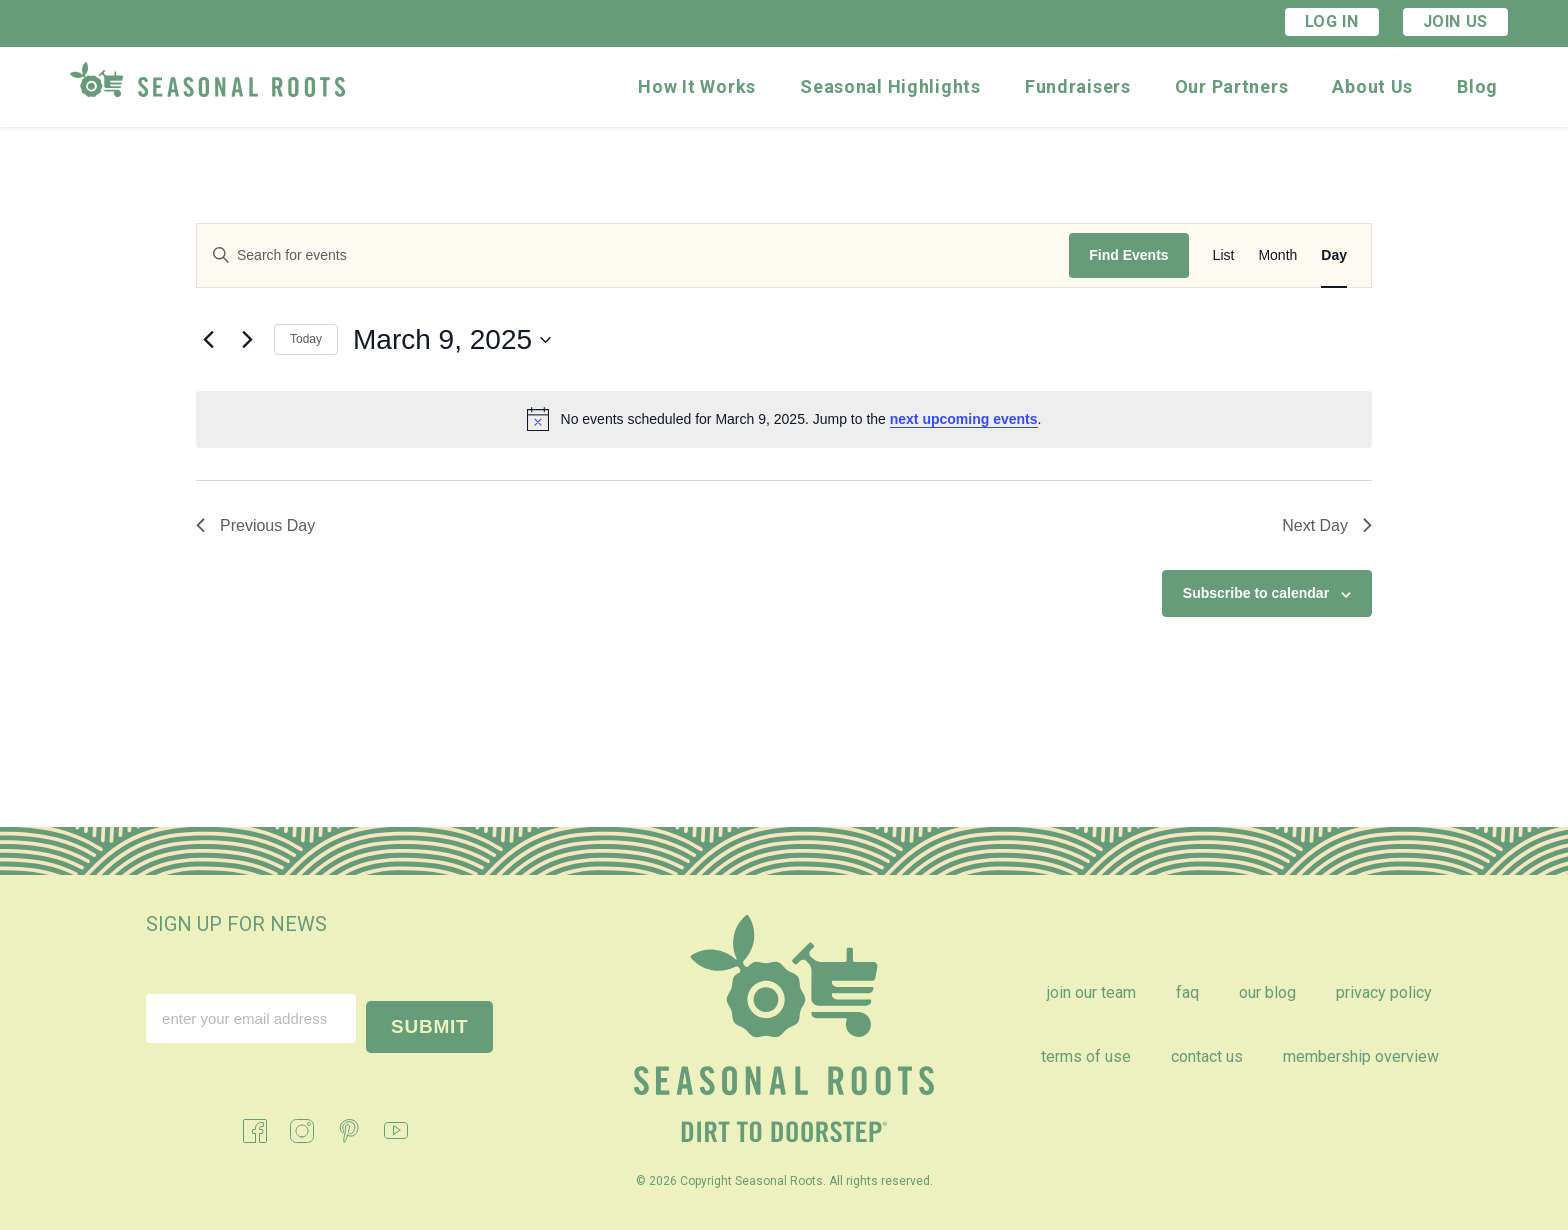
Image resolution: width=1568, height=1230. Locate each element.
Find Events (1128, 255)
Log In (1332, 21)
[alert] (784, 419)
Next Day (1327, 525)
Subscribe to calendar (1256, 593)
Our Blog (1267, 992)
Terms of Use (1086, 1056)
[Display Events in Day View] (1334, 255)
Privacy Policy (1384, 992)
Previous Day (255, 525)
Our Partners (1232, 86)
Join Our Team (1091, 992)
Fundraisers (1078, 86)
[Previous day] (208, 340)
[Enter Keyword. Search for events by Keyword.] (633, 255)
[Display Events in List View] (1224, 255)
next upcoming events (964, 419)
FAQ (1187, 992)
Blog (1477, 86)
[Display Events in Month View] (1277, 255)
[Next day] (247, 340)
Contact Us (1207, 1056)
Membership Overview (1361, 1056)
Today (306, 339)
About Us (1372, 86)
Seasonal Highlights (890, 86)
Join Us (1455, 21)
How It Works (697, 86)
